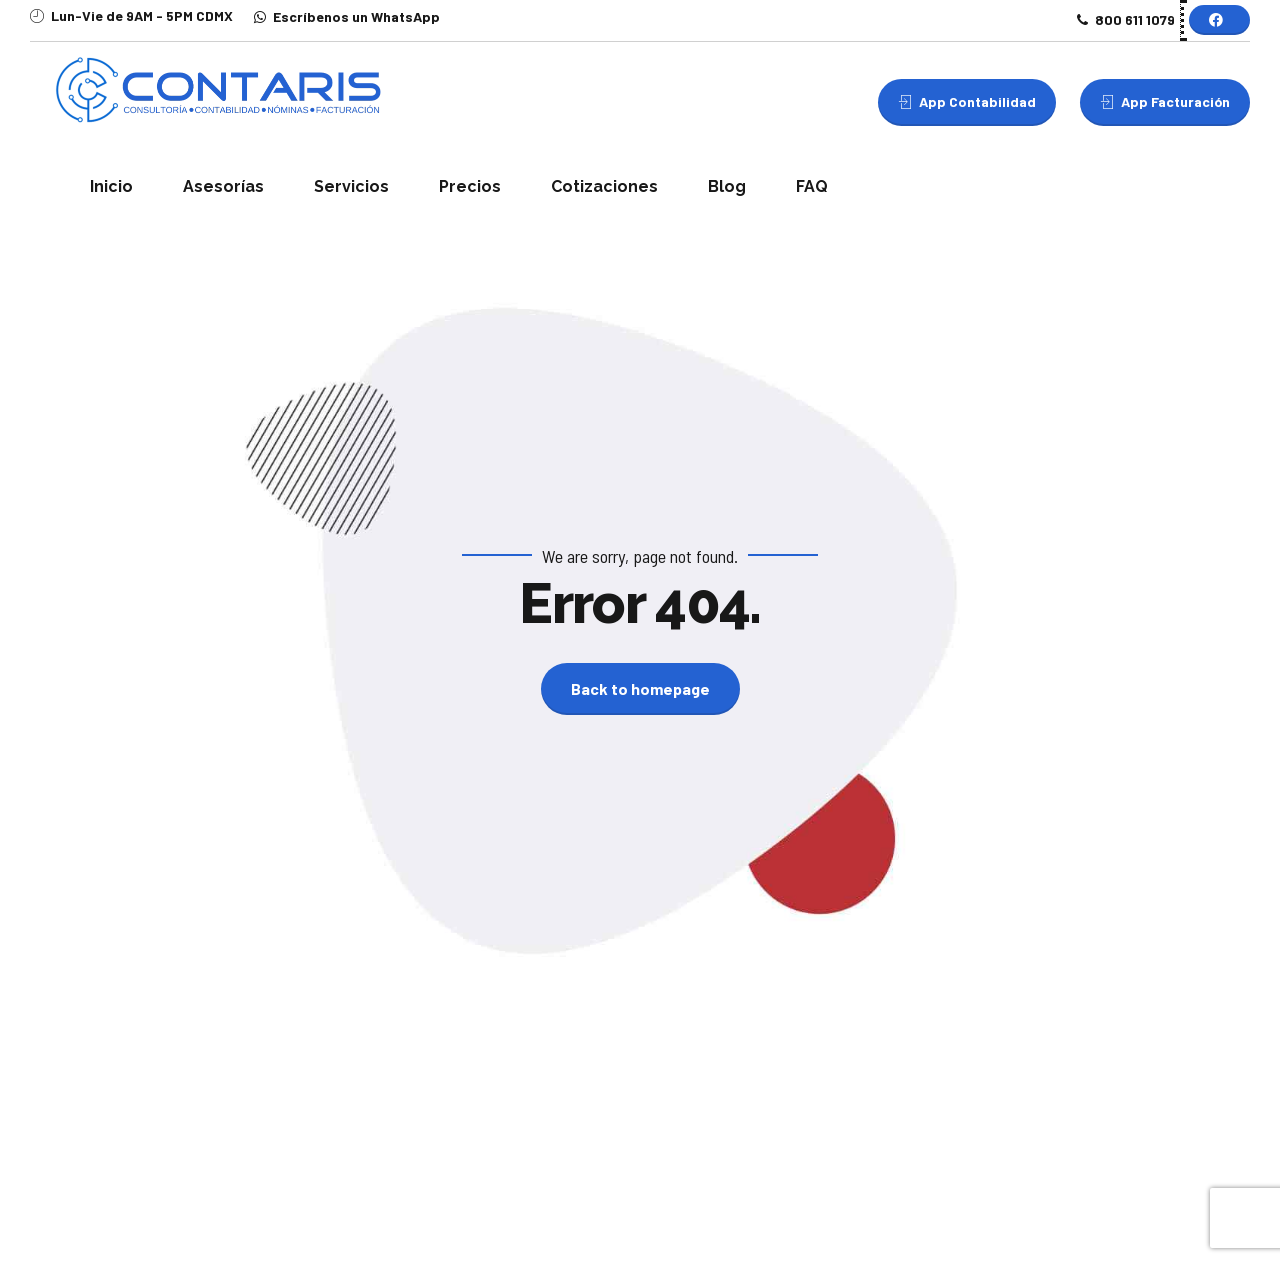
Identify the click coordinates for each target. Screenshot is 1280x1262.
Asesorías (223, 186)
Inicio (111, 186)
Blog (727, 186)
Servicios (351, 186)
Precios (470, 186)
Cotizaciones (604, 186)
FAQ (812, 186)
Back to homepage (640, 688)
